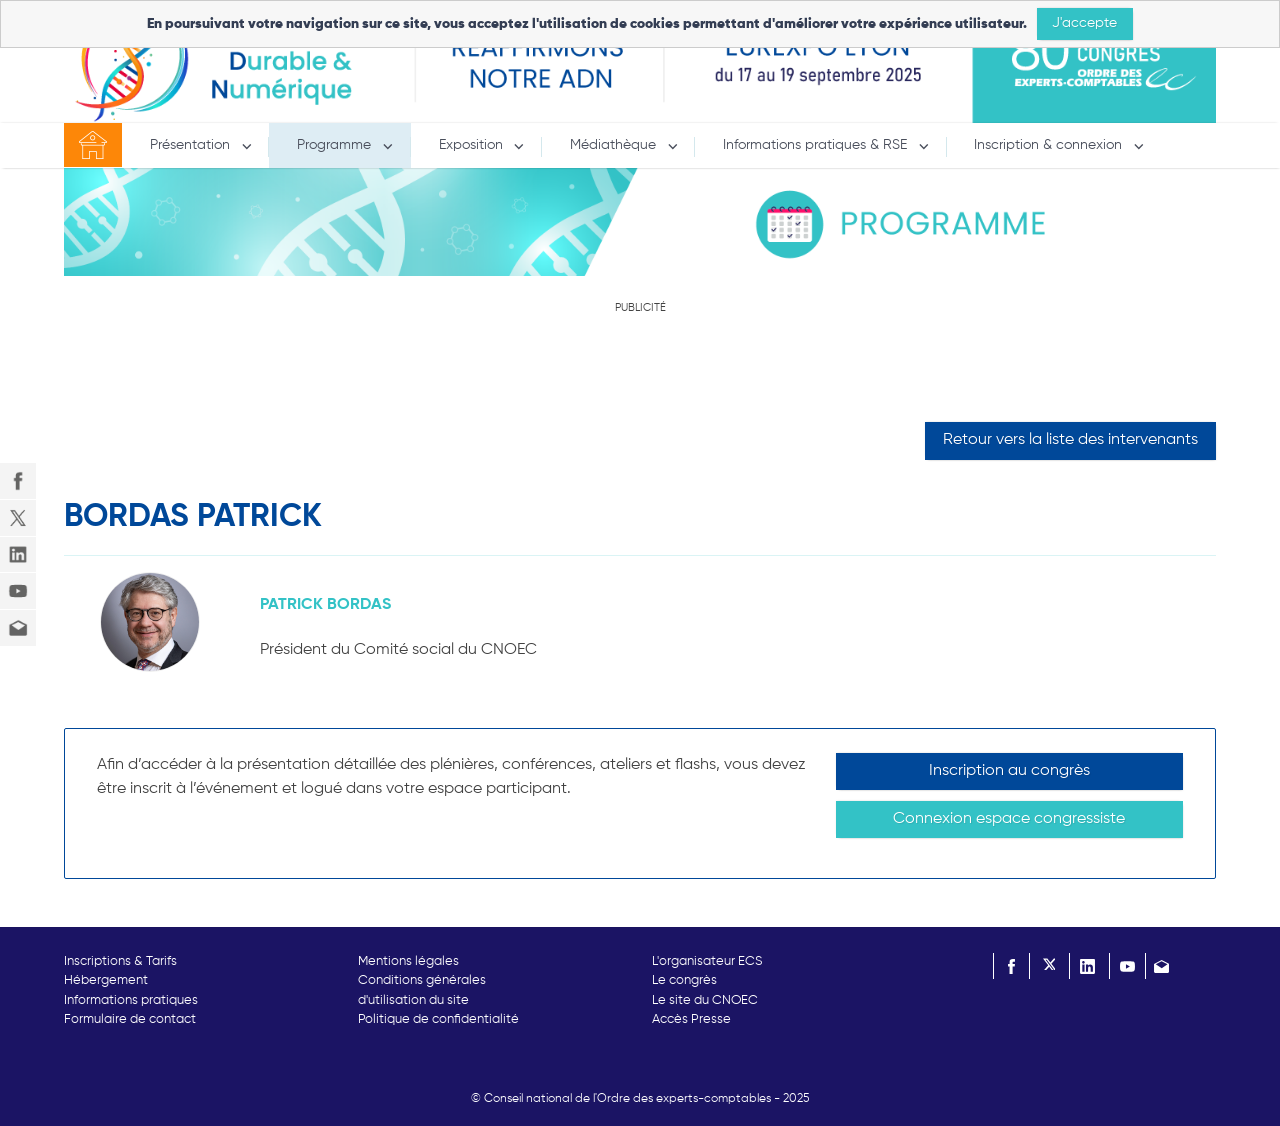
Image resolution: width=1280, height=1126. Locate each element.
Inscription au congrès (1009, 771)
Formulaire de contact (130, 1019)
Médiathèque (615, 145)
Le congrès (684, 980)
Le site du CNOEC (705, 1000)
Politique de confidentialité (438, 1019)
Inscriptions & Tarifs (120, 961)
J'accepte (1084, 23)
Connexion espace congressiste (1009, 819)
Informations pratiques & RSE (817, 145)
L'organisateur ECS (707, 961)
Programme (336, 145)
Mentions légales (408, 961)
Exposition (473, 145)
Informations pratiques (131, 1000)
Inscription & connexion (1050, 145)
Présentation (192, 145)
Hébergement (106, 980)
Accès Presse (691, 1019)
